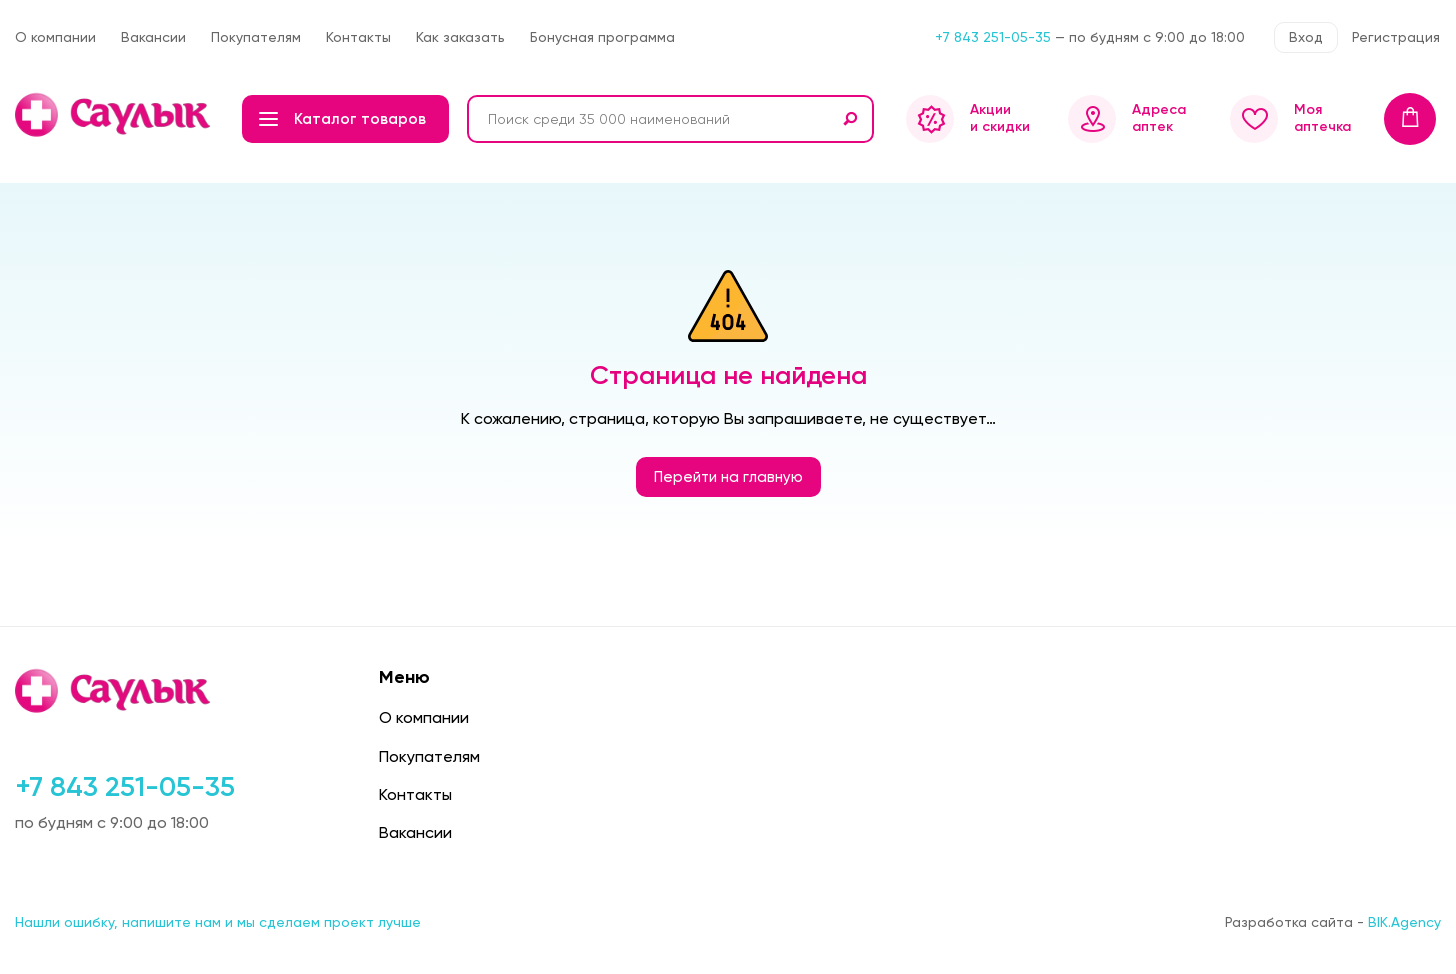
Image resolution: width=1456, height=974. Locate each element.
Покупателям (256, 37)
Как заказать (460, 37)
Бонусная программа (602, 37)
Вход (1306, 37)
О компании (55, 37)
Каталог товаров (342, 119)
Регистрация (1396, 37)
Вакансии (153, 37)
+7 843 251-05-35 (993, 37)
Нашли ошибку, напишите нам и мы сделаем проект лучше (218, 922)
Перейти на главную (728, 477)
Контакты (358, 37)
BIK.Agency (1404, 922)
